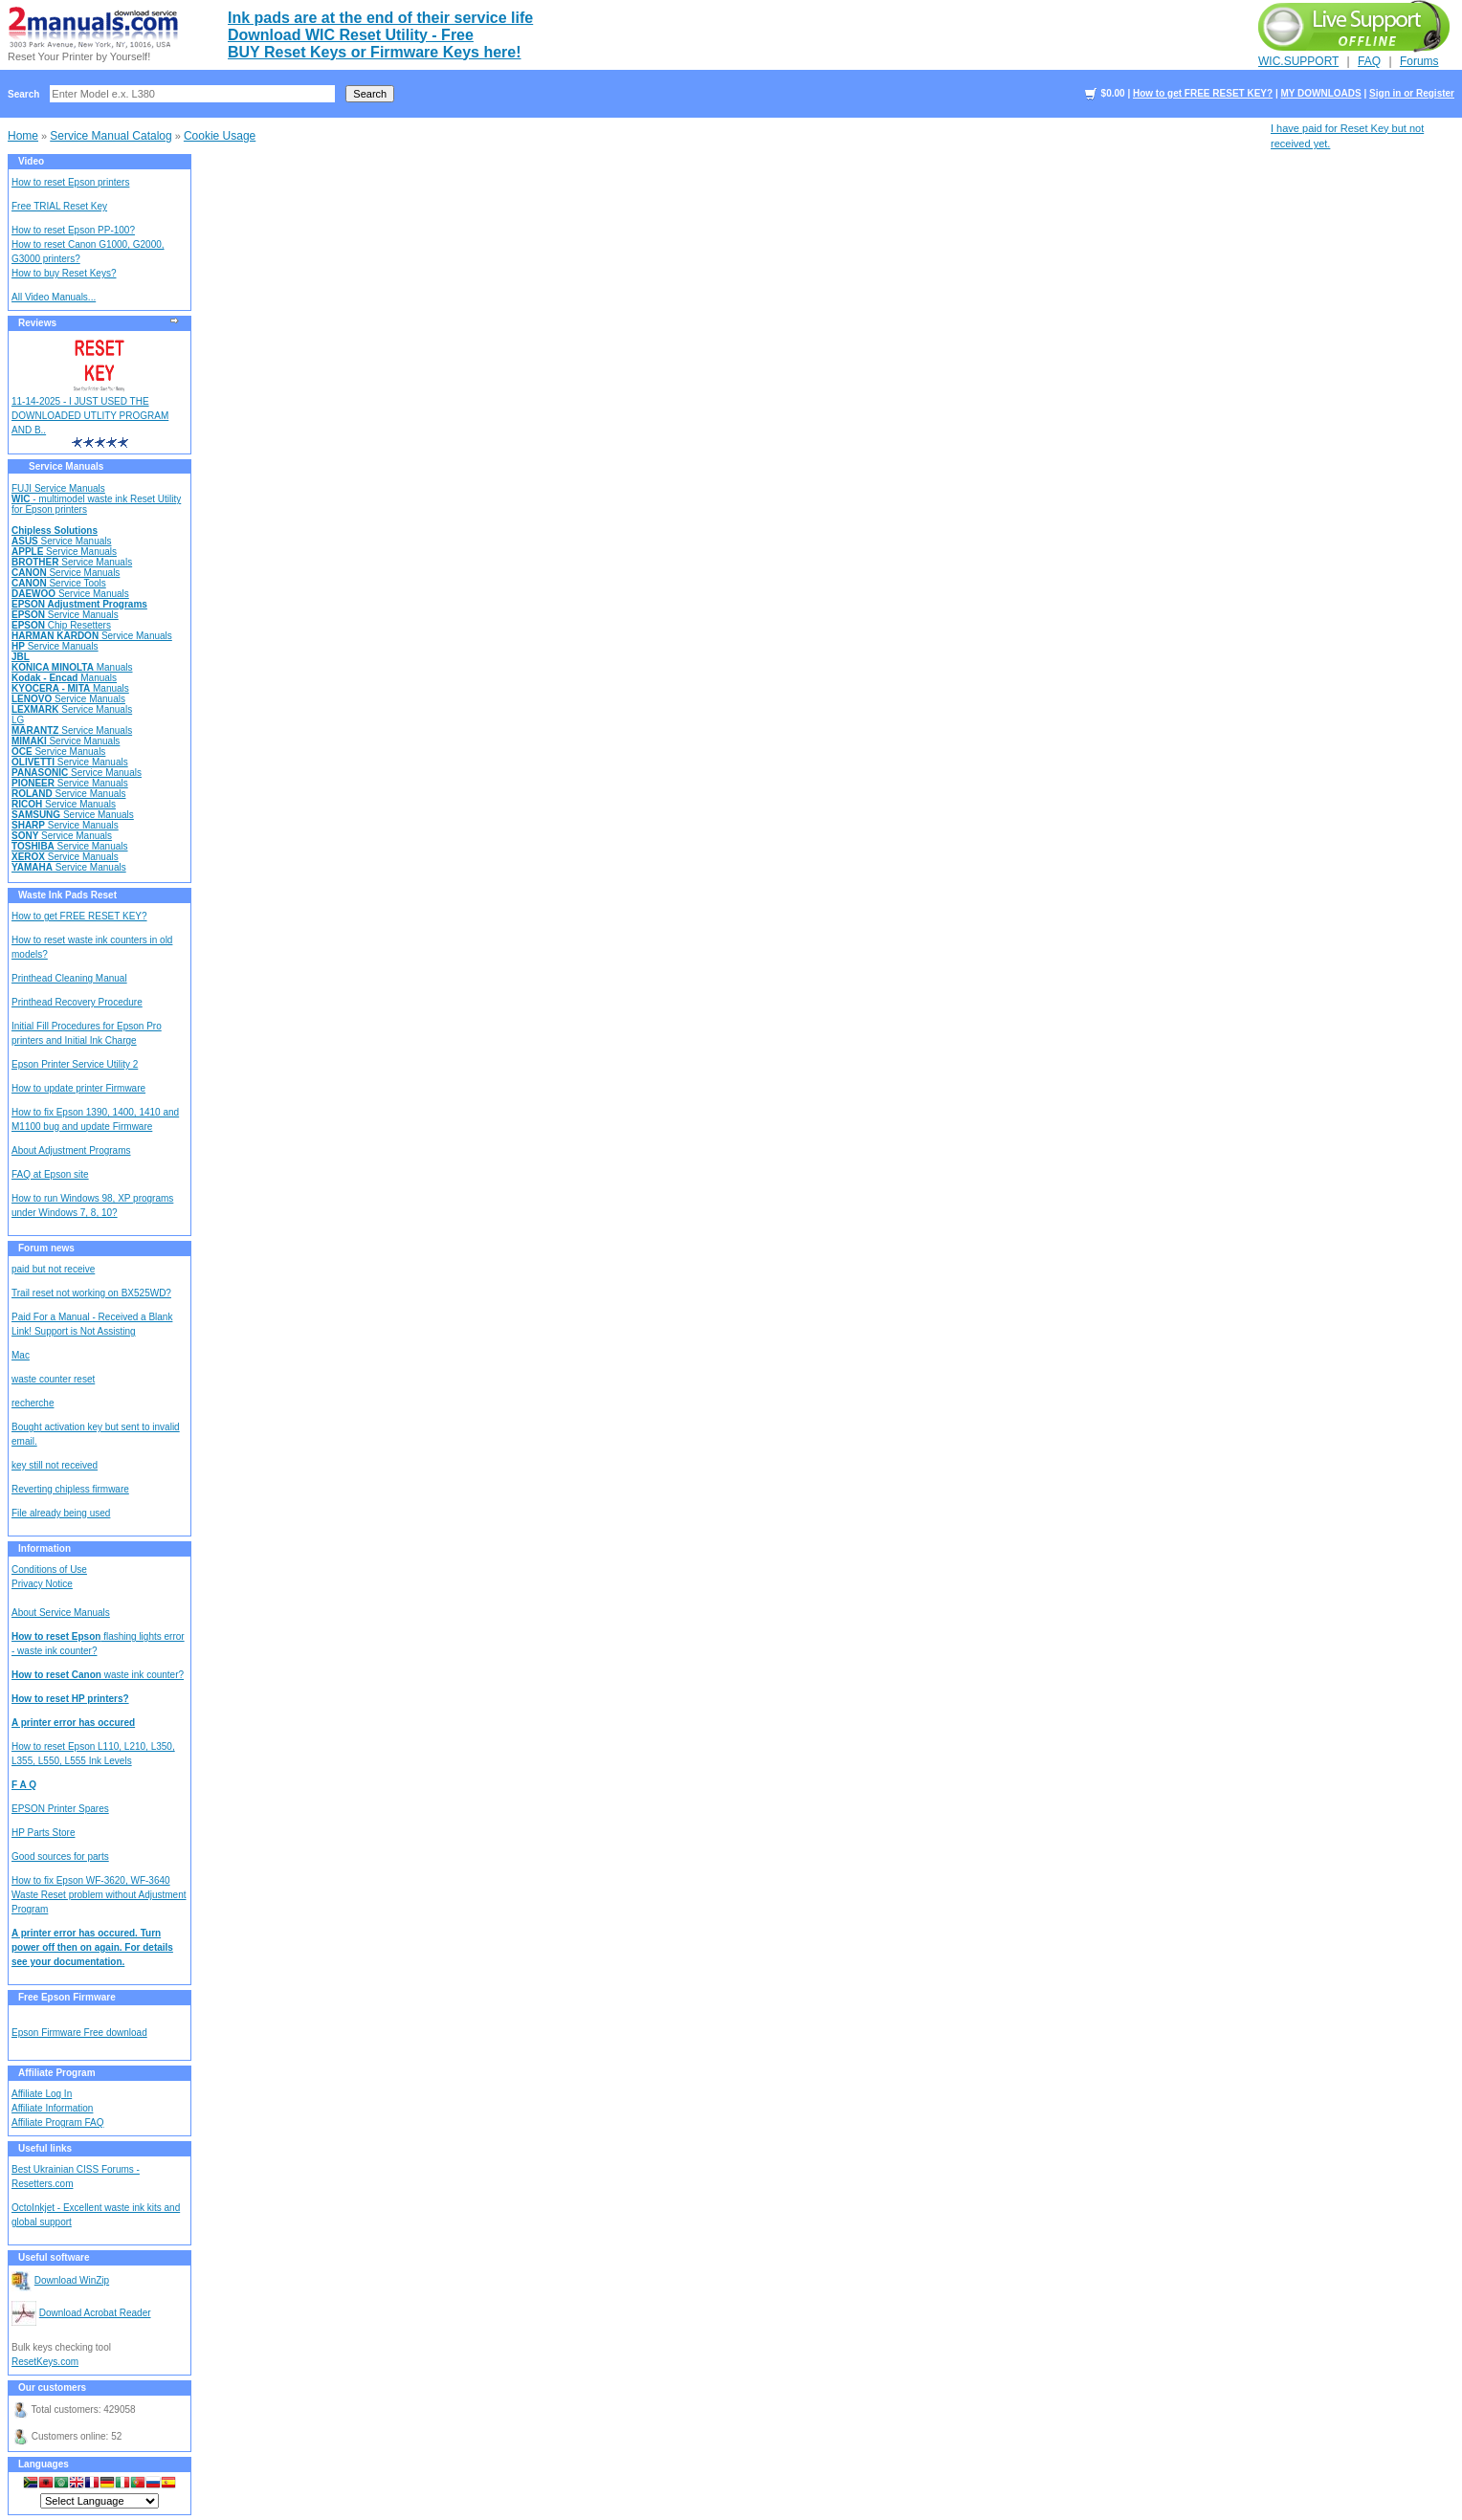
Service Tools (58, 583)
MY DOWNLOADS (1320, 93)
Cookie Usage (219, 136)
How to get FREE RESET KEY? (1203, 93)
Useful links (45, 2148)
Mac (20, 1355)
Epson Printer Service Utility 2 (74, 1064)
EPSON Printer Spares (60, 1808)
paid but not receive (53, 1269)
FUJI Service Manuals (58, 488)
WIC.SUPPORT (1298, 61)
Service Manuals (66, 466)
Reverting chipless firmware (70, 1489)
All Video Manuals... (53, 297)
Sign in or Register (1411, 93)
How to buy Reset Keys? (64, 273)
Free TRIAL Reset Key (59, 206)
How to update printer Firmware (78, 1088)
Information (44, 1548)
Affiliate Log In (41, 2094)
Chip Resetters (61, 625)
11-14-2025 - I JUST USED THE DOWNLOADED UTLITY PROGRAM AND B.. (89, 415)
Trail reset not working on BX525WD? (91, 1293)
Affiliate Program (57, 2072)
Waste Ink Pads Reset (67, 895)
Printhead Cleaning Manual (69, 978)
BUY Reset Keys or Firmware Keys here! (374, 52)
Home (23, 136)
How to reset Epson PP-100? (73, 230)
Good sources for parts (60, 1856)
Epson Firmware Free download (79, 2032)
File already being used (60, 1513)
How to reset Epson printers (70, 182)
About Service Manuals (60, 1612)
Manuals (72, 667)
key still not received (54, 1465)
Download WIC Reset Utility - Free (351, 35)
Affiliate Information (52, 2108)
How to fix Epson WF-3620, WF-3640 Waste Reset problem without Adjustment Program (99, 1894)
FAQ (1369, 61)
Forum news (46, 1248)
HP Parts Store (43, 1832)
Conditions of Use (49, 1569)
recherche (32, 1403)
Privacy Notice (42, 1584)
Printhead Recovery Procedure (77, 1002)
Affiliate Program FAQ (57, 2122)
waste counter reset (53, 1379)
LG (17, 720)
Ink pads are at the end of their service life (380, 18)
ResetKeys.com (44, 2361)
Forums (1419, 61)
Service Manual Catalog (110, 136)
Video (31, 161)
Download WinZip (71, 2280)
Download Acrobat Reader (95, 2313)
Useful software (53, 2257)
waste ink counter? (97, 1674)
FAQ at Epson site (50, 1174)
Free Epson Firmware (67, 1997)
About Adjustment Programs (71, 1150)
